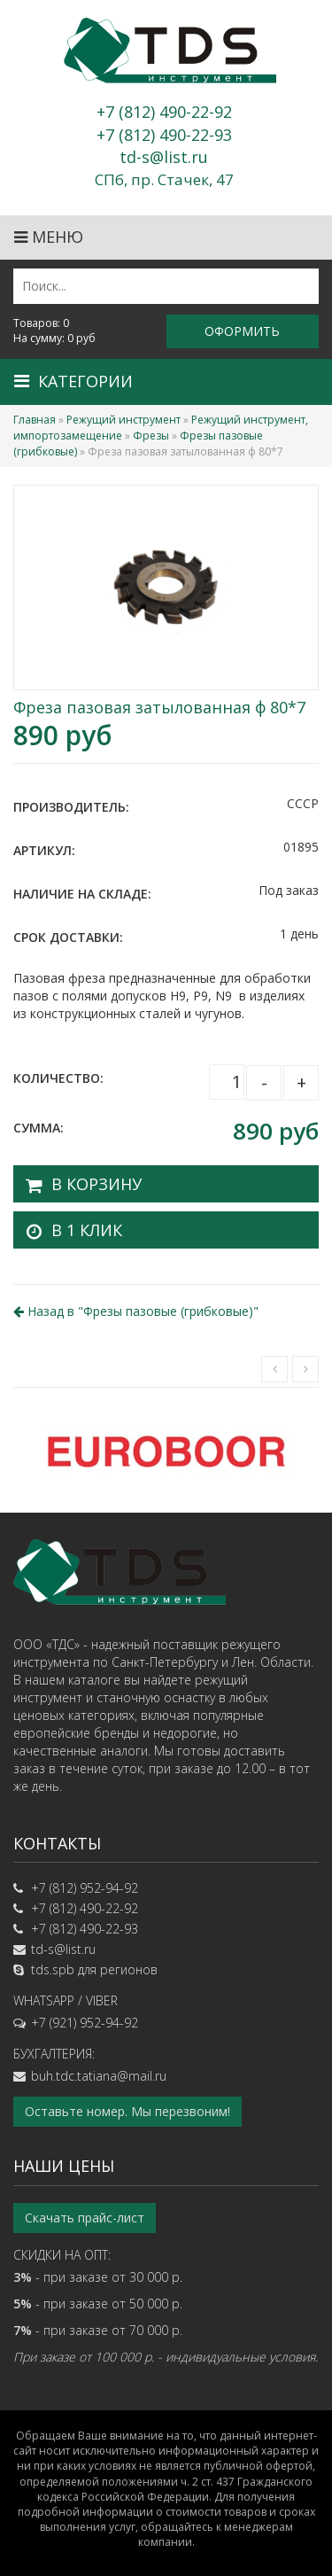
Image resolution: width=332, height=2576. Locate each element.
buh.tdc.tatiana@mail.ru (98, 2075)
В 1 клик (86, 1230)
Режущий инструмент (123, 419)
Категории (73, 381)
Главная (34, 419)
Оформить (242, 331)
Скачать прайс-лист (84, 2217)
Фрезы (151, 435)
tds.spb (52, 1969)
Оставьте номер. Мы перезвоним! (127, 2111)
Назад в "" (136, 1311)
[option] (166, 1450)
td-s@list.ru (63, 1949)
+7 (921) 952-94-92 (84, 2022)
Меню (48, 236)
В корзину (96, 1184)
